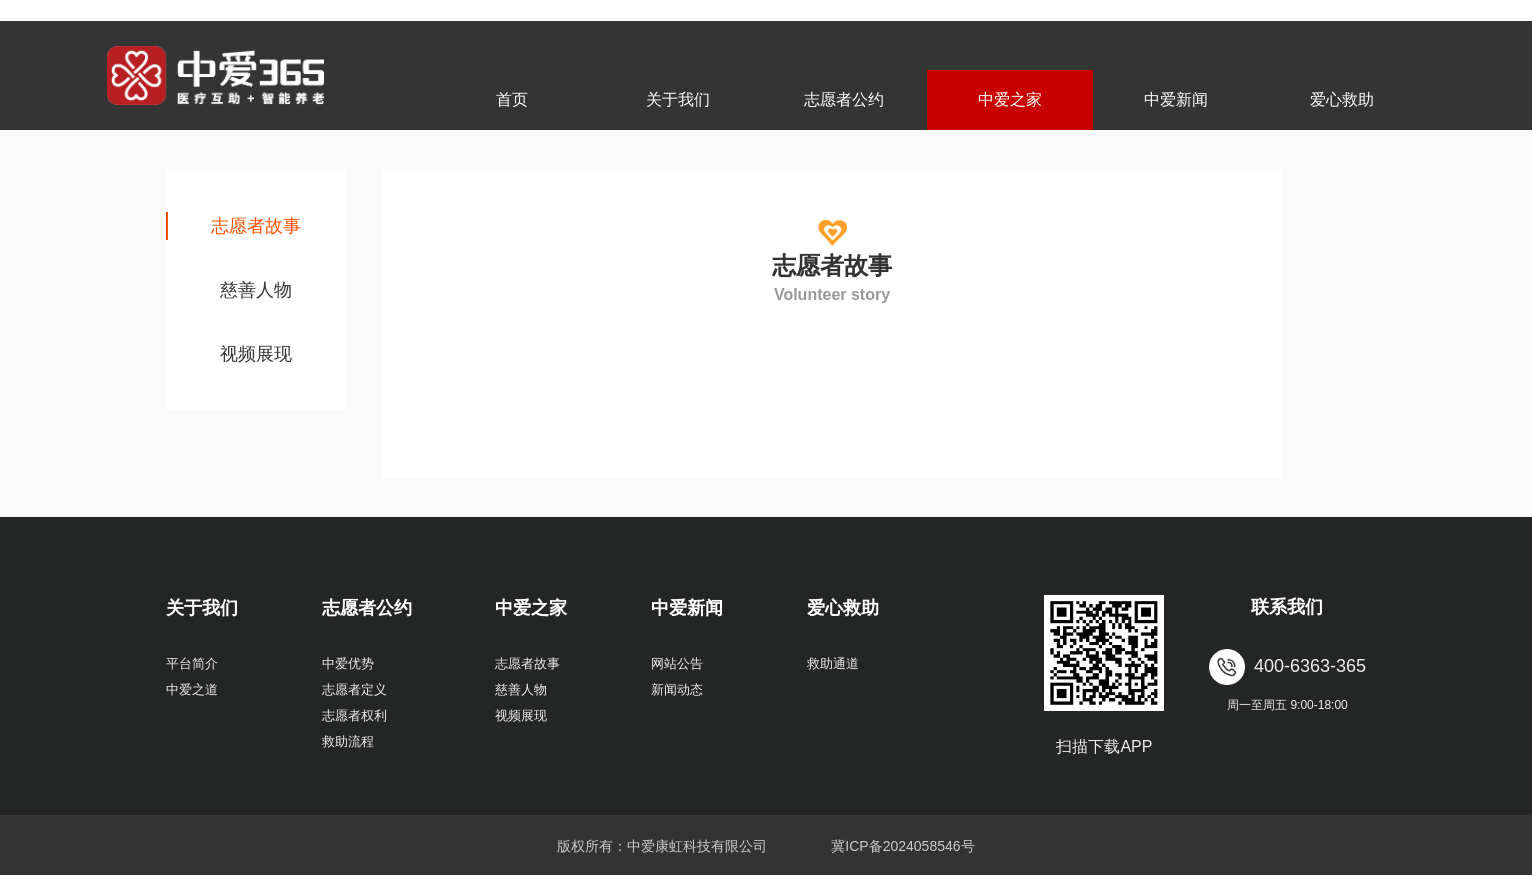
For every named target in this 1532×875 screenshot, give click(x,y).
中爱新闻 (1176, 99)
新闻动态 (677, 689)
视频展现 (256, 354)
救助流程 (348, 741)
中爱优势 (348, 663)
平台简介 (192, 663)
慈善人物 (256, 290)
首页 (512, 99)
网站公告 (677, 663)
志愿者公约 (844, 99)
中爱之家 (1010, 99)
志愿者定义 (354, 689)
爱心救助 (1342, 99)
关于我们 (678, 99)
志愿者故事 (256, 226)
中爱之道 (192, 689)
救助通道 (833, 663)
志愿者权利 (354, 715)
